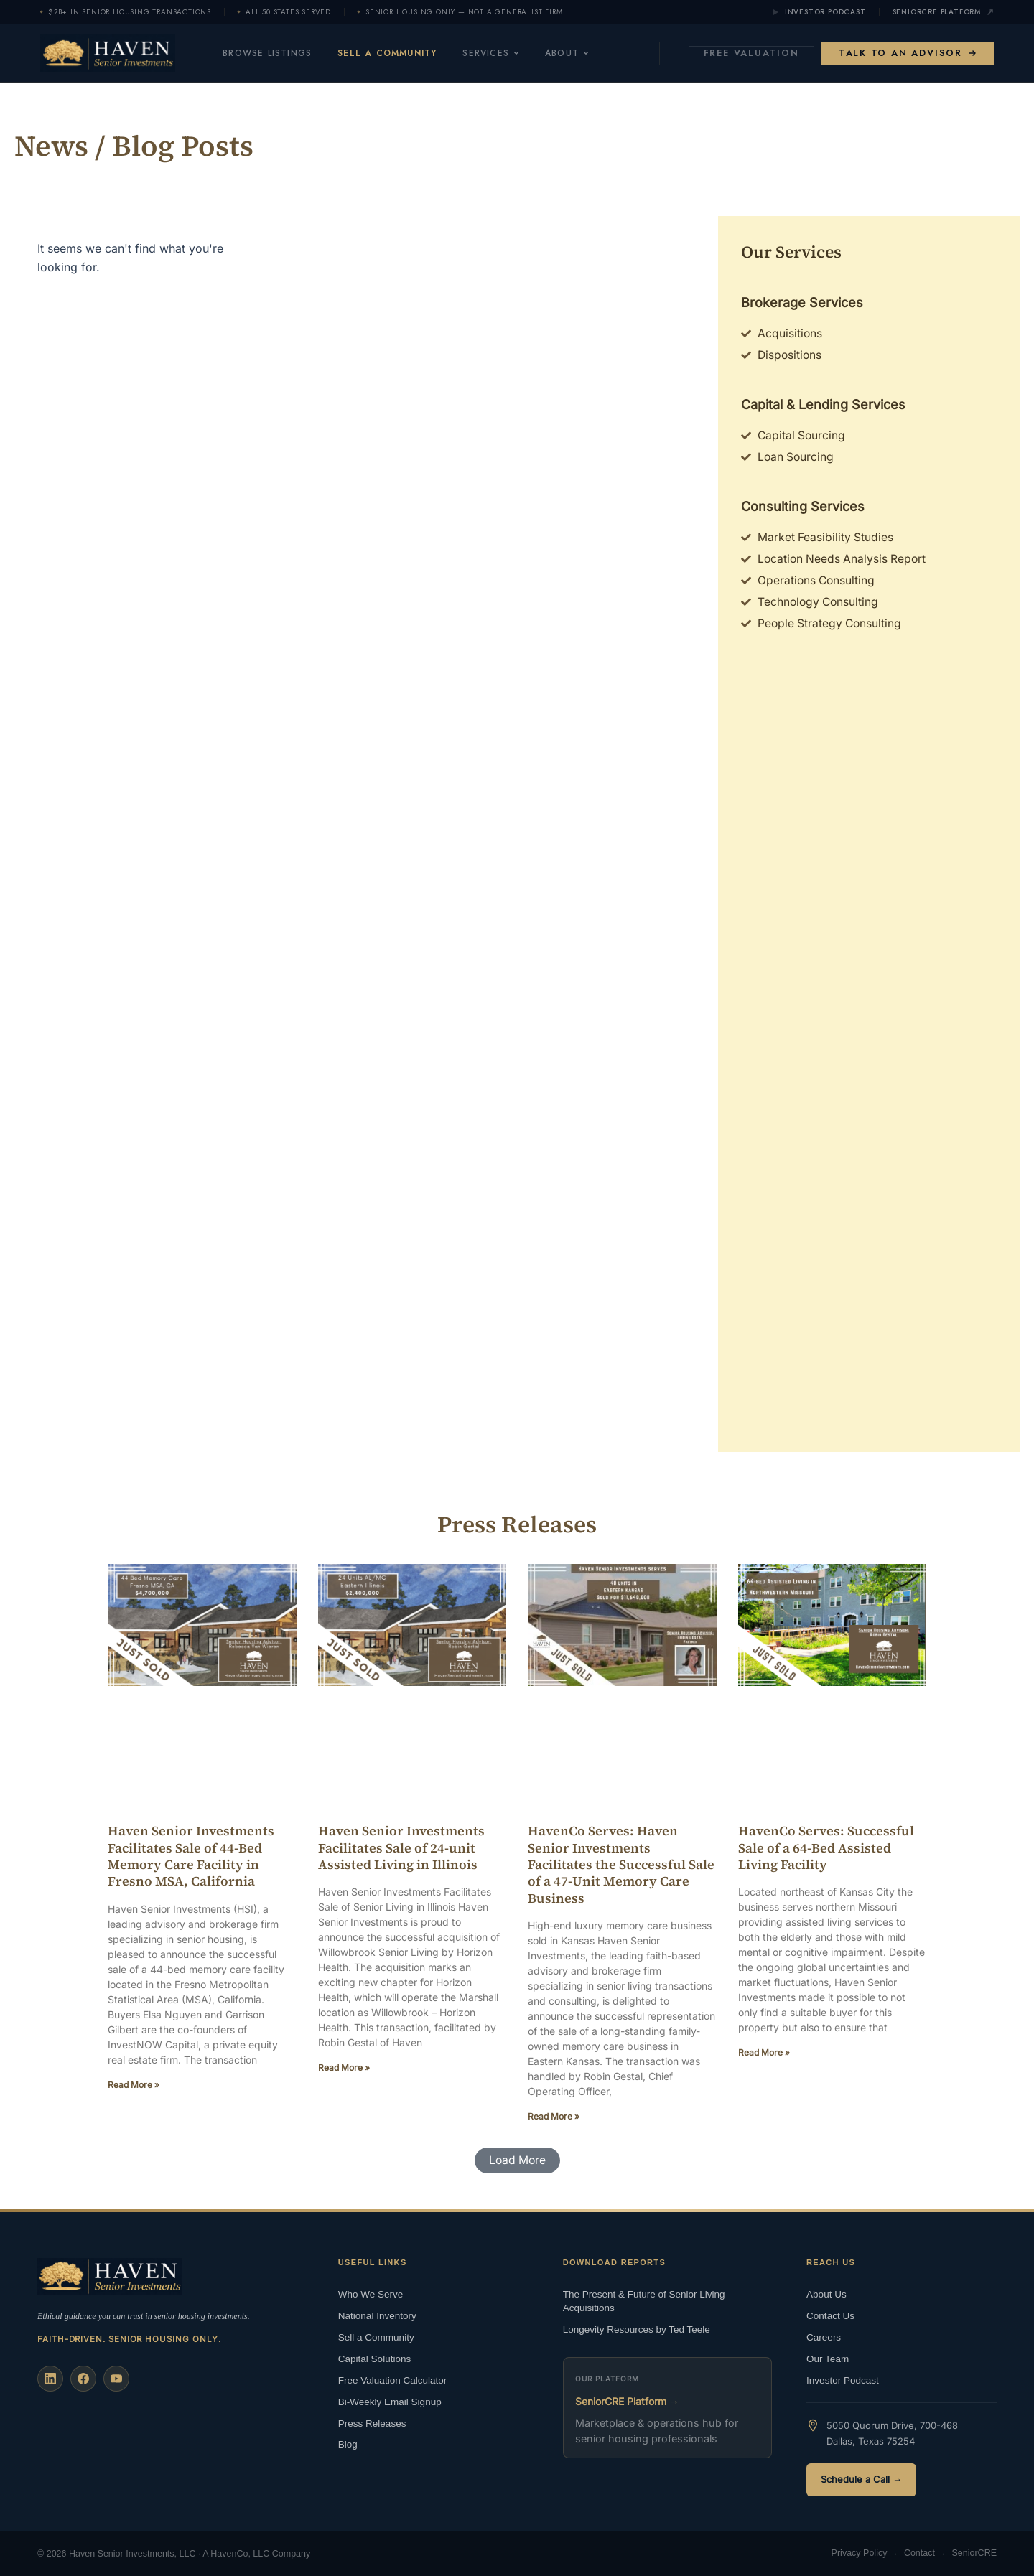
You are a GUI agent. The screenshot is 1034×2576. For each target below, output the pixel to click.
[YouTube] (116, 2379)
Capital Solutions (374, 2358)
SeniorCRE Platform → (627, 2401)
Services (502, 53)
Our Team (827, 2358)
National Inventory (377, 2315)
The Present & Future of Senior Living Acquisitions (644, 2301)
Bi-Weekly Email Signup (390, 2401)
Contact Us (830, 2315)
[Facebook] (83, 2379)
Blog (348, 2444)
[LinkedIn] (50, 2379)
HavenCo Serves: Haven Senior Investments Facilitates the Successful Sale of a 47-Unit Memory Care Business (621, 1868)
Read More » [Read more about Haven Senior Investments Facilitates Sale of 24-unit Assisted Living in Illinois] (344, 2071)
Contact (919, 2554)
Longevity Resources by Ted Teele (636, 2328)
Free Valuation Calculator (392, 2379)
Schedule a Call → (861, 2479)
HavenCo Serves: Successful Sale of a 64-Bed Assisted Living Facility (826, 1851)
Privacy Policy (860, 2554)
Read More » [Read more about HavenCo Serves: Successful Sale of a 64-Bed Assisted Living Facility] (764, 2056)
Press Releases (372, 2422)
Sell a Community (398, 53)
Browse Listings (278, 53)
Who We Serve (371, 2294)
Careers (823, 2336)
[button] (517, 2165)
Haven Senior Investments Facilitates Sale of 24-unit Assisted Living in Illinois (401, 1851)
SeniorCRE (974, 2554)
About (578, 53)
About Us (826, 2294)
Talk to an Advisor (908, 53)
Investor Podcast (819, 12)
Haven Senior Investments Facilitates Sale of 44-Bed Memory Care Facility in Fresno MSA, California (191, 1859)
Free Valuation (751, 53)
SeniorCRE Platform (943, 12)
